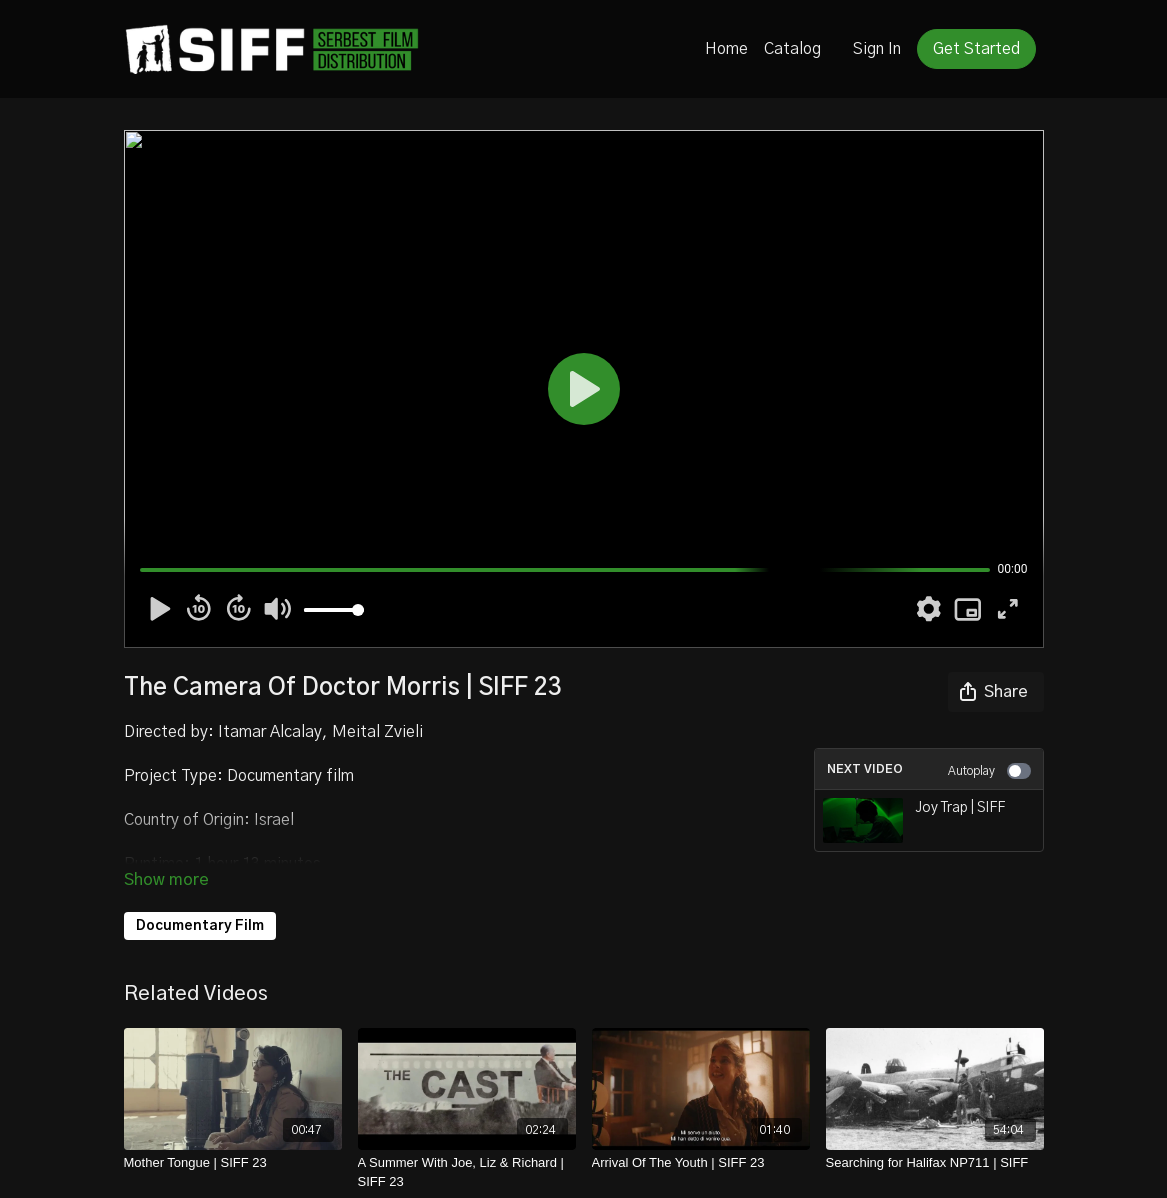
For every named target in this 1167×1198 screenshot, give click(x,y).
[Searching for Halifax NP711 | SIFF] (935, 1163)
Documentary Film (200, 926)
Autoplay (989, 771)
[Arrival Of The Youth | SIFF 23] (701, 1163)
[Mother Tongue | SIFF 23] (233, 1163)
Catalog (792, 49)
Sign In (877, 49)
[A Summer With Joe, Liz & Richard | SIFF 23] (467, 1172)
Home (726, 49)
